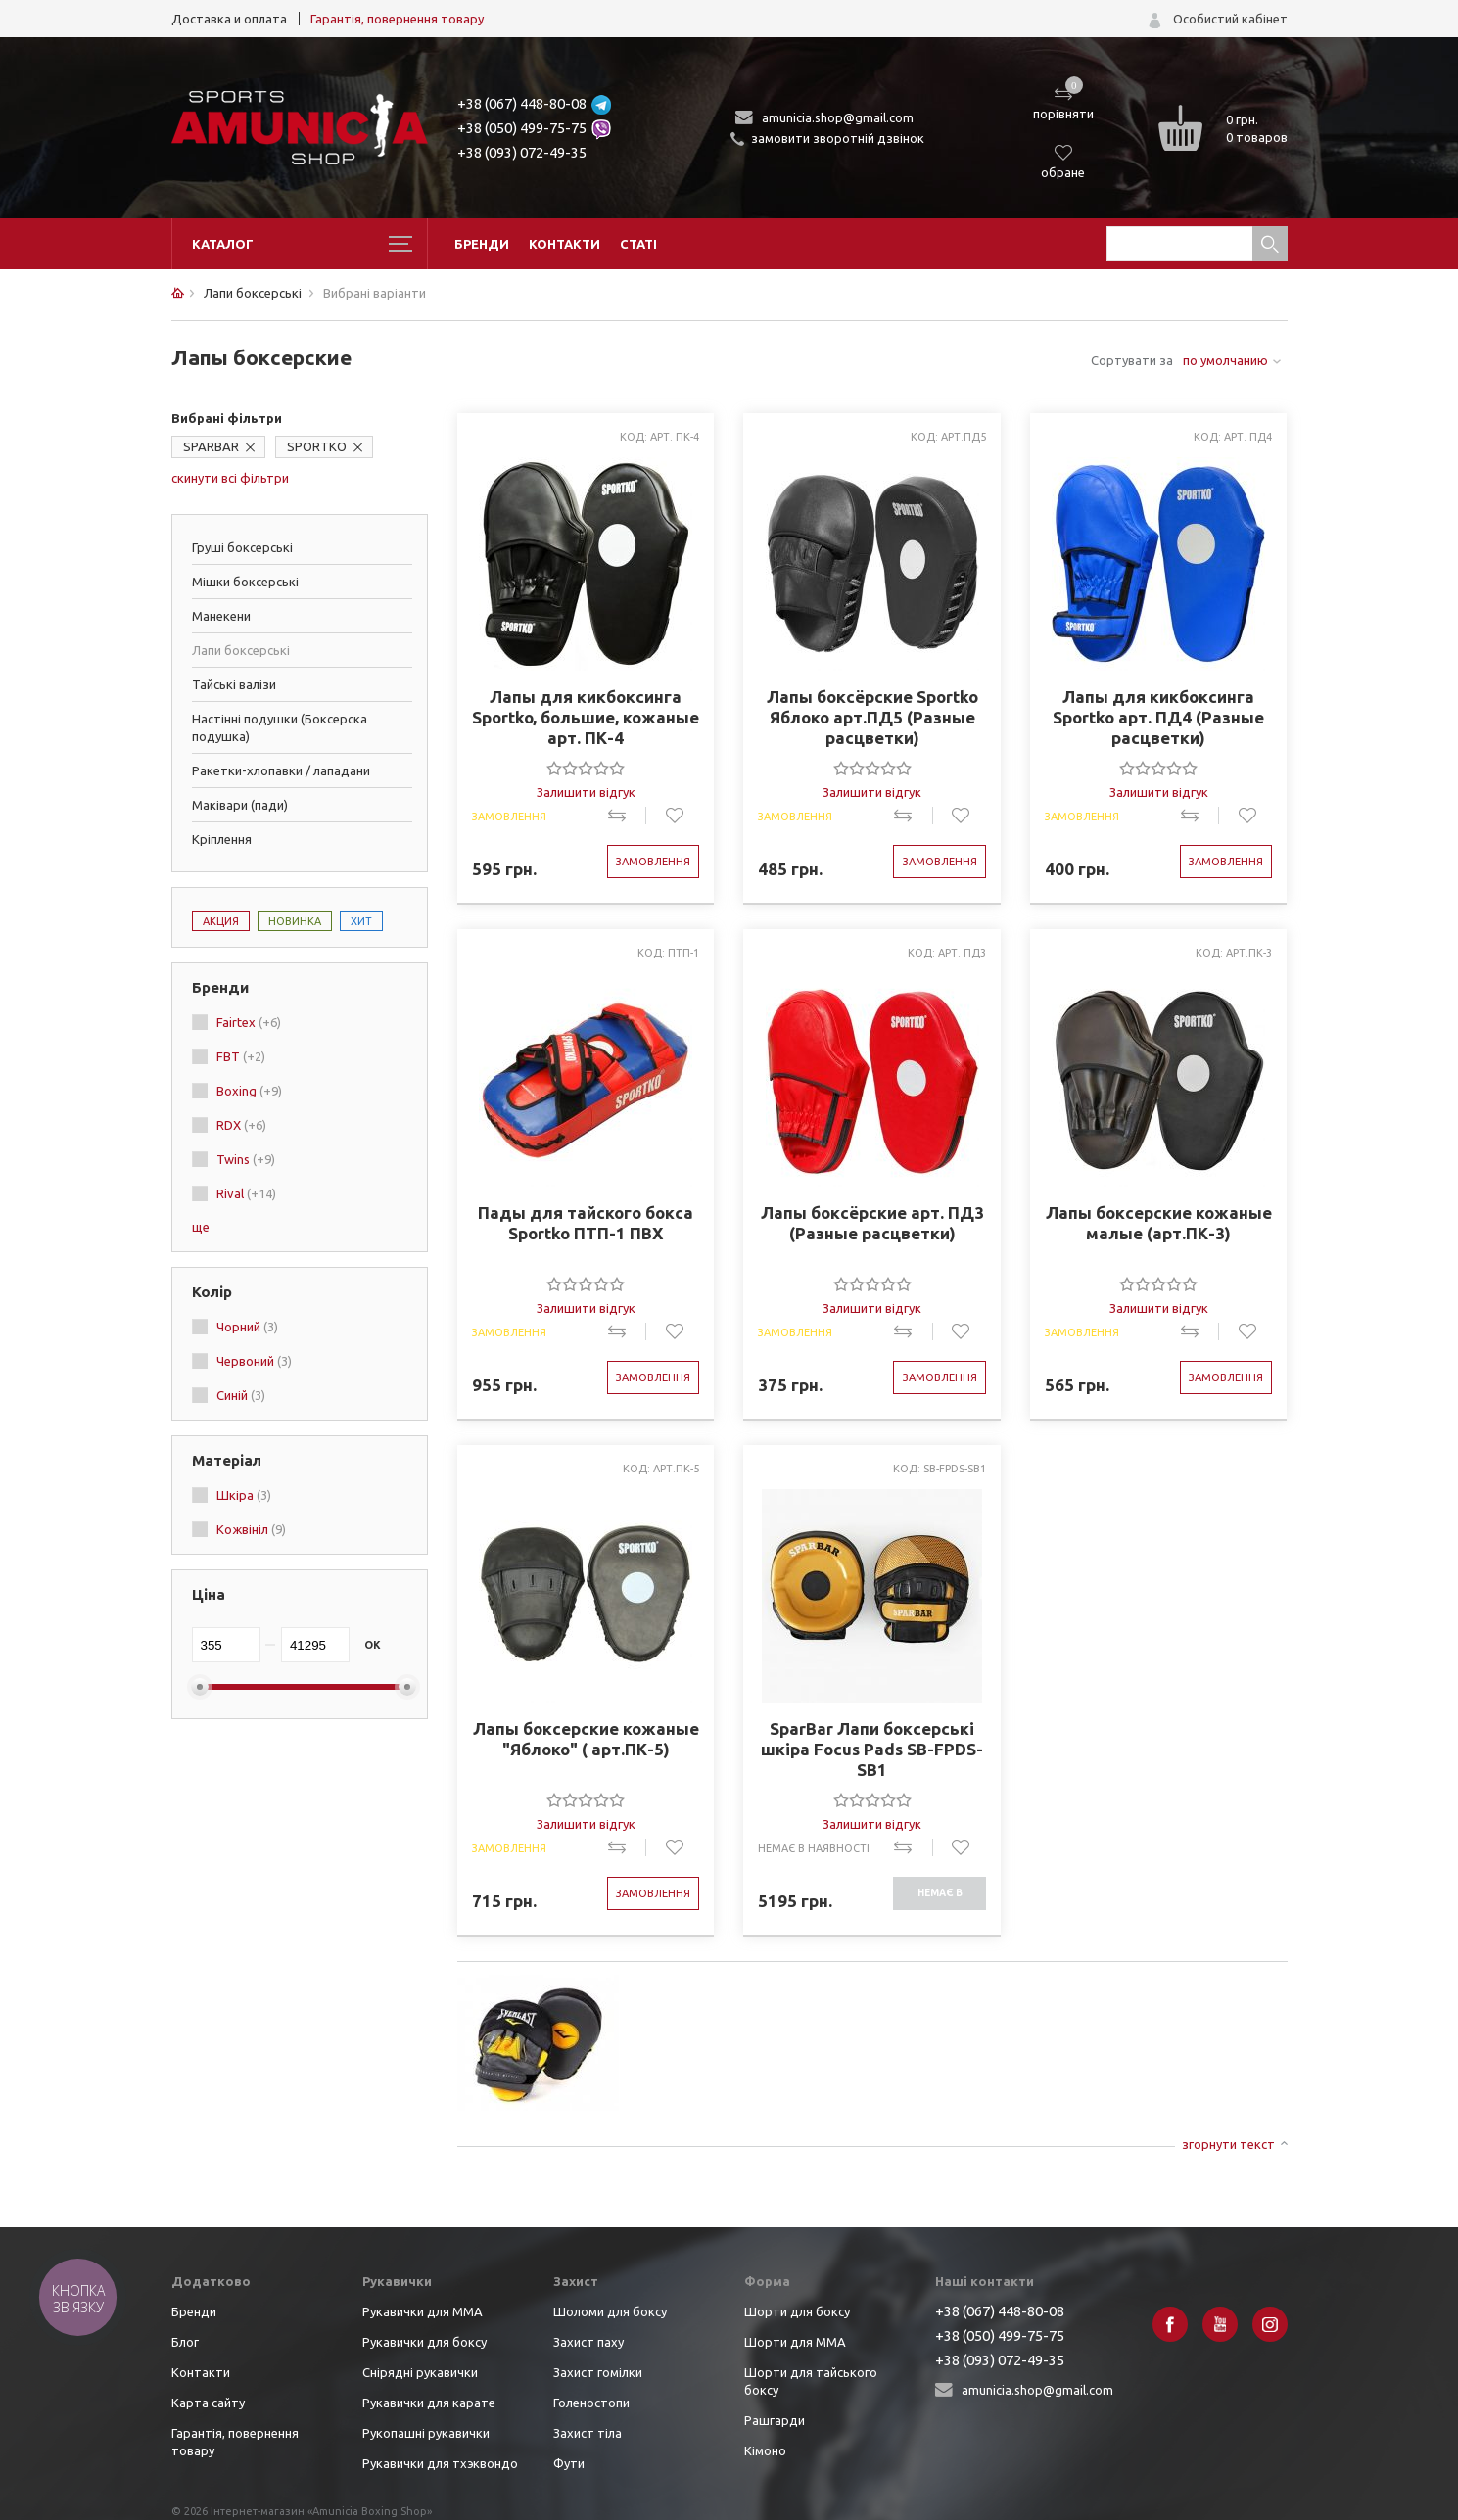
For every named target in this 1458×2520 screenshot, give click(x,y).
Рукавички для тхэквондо (440, 2463)
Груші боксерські (242, 547)
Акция (221, 921)
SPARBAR (211, 446)
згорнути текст (1228, 2144)
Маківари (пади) (240, 805)
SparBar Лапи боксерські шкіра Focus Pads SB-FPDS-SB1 (872, 1749)
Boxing (249, 1090)
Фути (569, 2463)
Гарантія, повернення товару (397, 18)
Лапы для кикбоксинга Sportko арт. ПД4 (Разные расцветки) (1158, 717)
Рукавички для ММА (422, 2311)
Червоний (254, 1361)
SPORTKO (317, 446)
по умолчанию (1225, 360)
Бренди (481, 244)
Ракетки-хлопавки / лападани (281, 770)
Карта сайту (208, 2402)
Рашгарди (774, 2420)
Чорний (247, 1326)
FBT (240, 1056)
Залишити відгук (586, 792)
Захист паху (588, 2342)
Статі (638, 244)
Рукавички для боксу (424, 2342)
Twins (245, 1159)
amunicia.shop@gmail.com (838, 117)
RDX (241, 1125)
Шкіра (243, 1495)
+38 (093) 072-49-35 (522, 152)
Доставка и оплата (229, 18)
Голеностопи (591, 2402)
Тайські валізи (234, 684)
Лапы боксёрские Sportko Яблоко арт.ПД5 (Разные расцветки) (872, 717)
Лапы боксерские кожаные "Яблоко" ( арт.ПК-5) (586, 1738)
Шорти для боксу (797, 2311)
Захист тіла (587, 2433)
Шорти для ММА (795, 2342)
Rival (246, 1193)
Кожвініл (251, 1529)
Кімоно (765, 2450)
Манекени (221, 616)
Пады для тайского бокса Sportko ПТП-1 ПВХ (585, 1222)
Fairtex (248, 1022)
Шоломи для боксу (610, 2311)
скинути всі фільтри (230, 478)
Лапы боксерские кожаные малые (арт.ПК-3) (1159, 1222)
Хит (361, 921)
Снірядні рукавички (420, 2372)
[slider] (585, 767)
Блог (185, 2342)
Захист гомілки (597, 2372)
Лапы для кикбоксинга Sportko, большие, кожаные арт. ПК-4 (585, 717)
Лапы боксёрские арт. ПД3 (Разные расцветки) (872, 1222)
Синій (240, 1395)
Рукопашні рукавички (426, 2433)
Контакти (564, 244)
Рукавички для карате (428, 2402)
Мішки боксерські (245, 581)
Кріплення (222, 839)
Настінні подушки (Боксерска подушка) (279, 727)
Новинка (294, 921)
